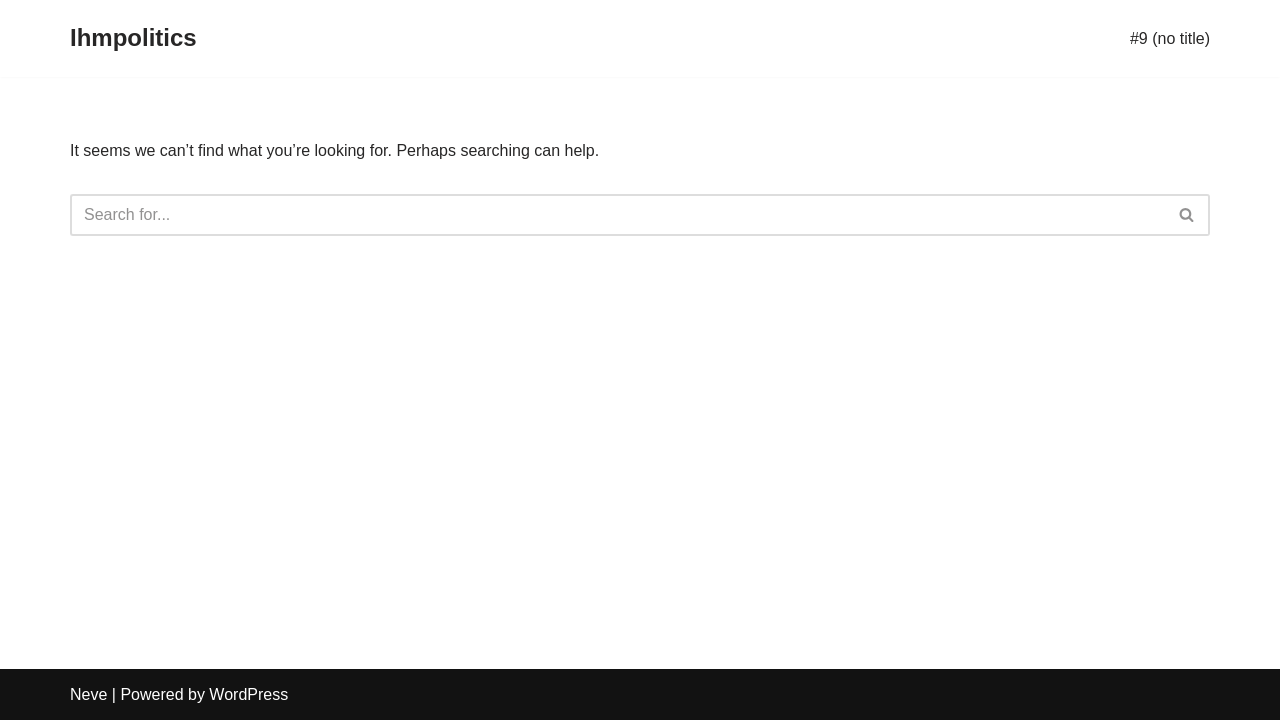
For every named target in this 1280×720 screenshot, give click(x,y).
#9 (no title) (1170, 38)
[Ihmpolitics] (133, 38)
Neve (88, 694)
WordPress (248, 694)
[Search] (617, 215)
